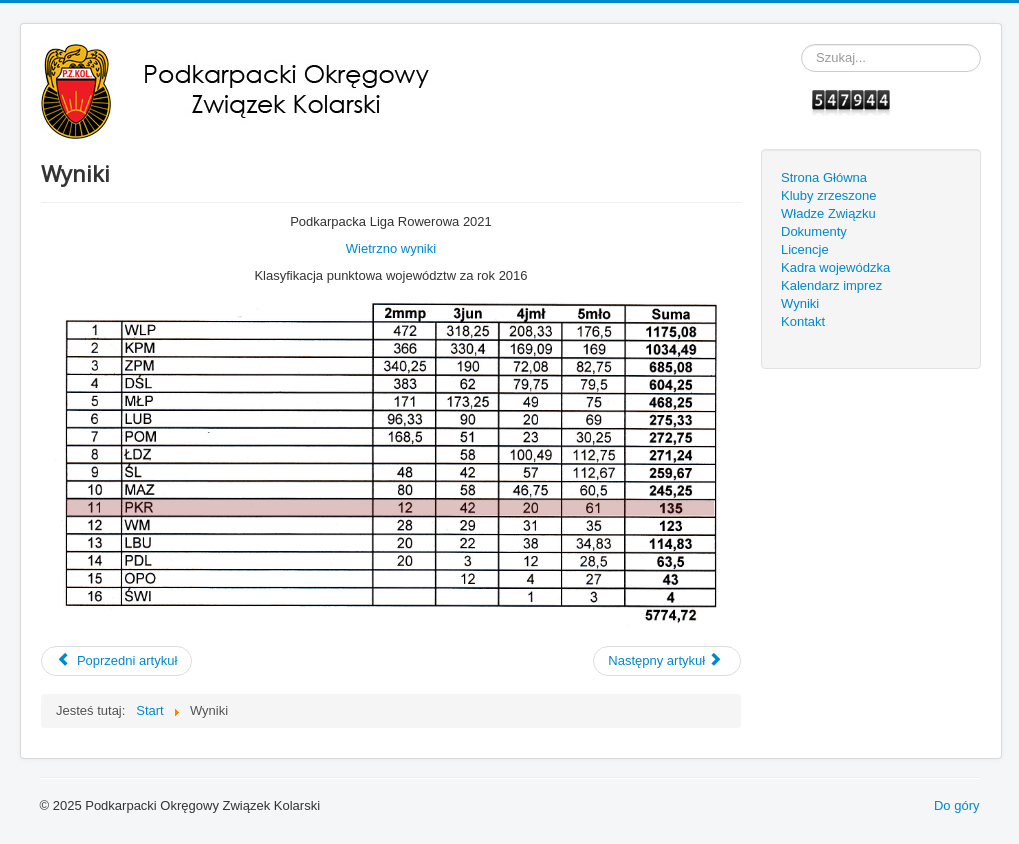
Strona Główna (824, 177)
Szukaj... (801, 44)
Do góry (957, 805)
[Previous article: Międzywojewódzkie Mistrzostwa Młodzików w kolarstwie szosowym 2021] (116, 661)
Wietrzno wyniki (391, 248)
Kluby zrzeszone (828, 195)
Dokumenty (814, 231)
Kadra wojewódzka (835, 267)
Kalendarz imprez (831, 285)
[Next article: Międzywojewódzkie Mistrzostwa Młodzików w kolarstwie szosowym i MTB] (667, 661)
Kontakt (803, 321)
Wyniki (800, 303)
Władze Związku (828, 213)
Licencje (805, 249)
